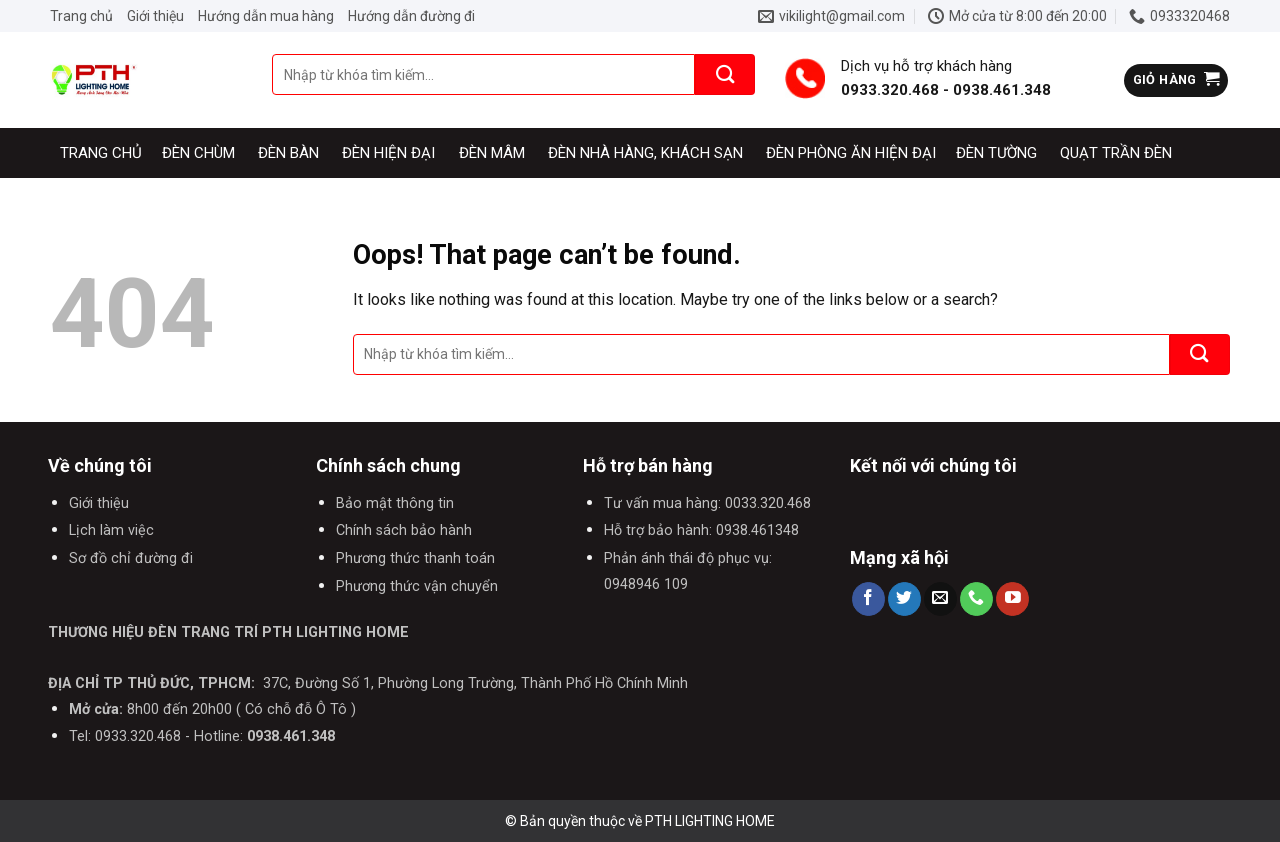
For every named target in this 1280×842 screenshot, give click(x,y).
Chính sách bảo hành (404, 530)
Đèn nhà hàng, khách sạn (645, 153)
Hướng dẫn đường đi (411, 16)
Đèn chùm (198, 153)
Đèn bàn (288, 153)
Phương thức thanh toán (415, 558)
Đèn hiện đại (388, 153)
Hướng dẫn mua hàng (266, 16)
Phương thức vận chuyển (417, 586)
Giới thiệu (155, 16)
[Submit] (725, 74)
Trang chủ (81, 16)
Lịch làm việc (111, 530)
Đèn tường (996, 153)
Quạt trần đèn (1116, 153)
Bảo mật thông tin (395, 503)
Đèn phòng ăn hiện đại (851, 153)
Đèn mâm (492, 153)
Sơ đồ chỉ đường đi (131, 558)
